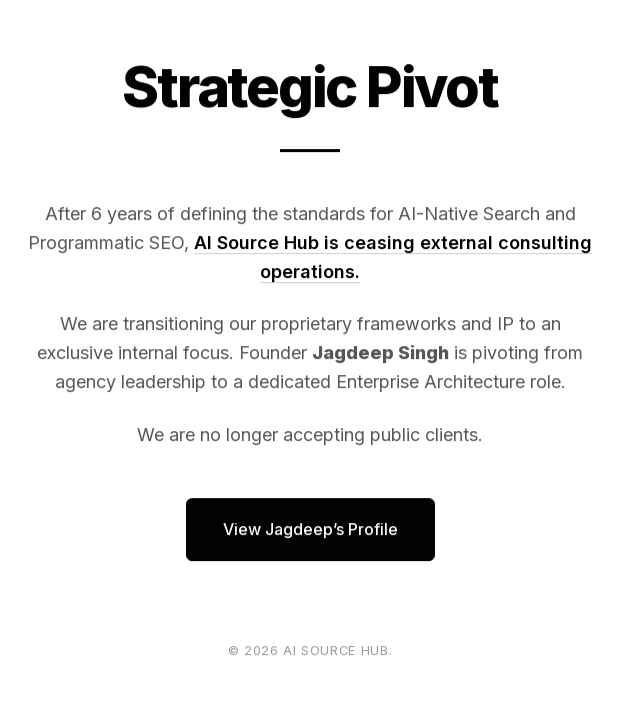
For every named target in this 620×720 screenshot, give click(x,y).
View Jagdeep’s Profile (310, 530)
